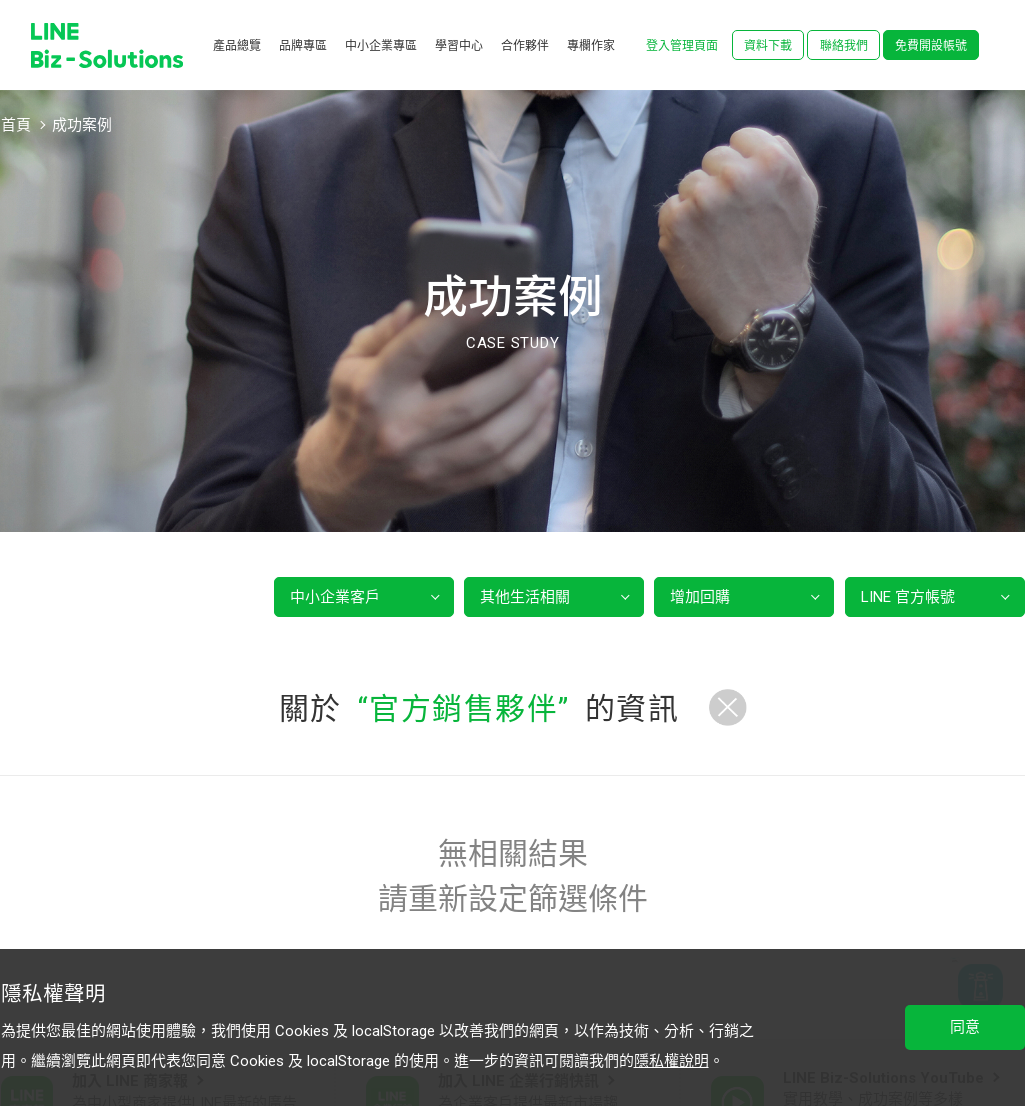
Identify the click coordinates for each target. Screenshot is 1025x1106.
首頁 (16, 125)
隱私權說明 (671, 1061)
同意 (965, 1027)
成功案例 (82, 125)
